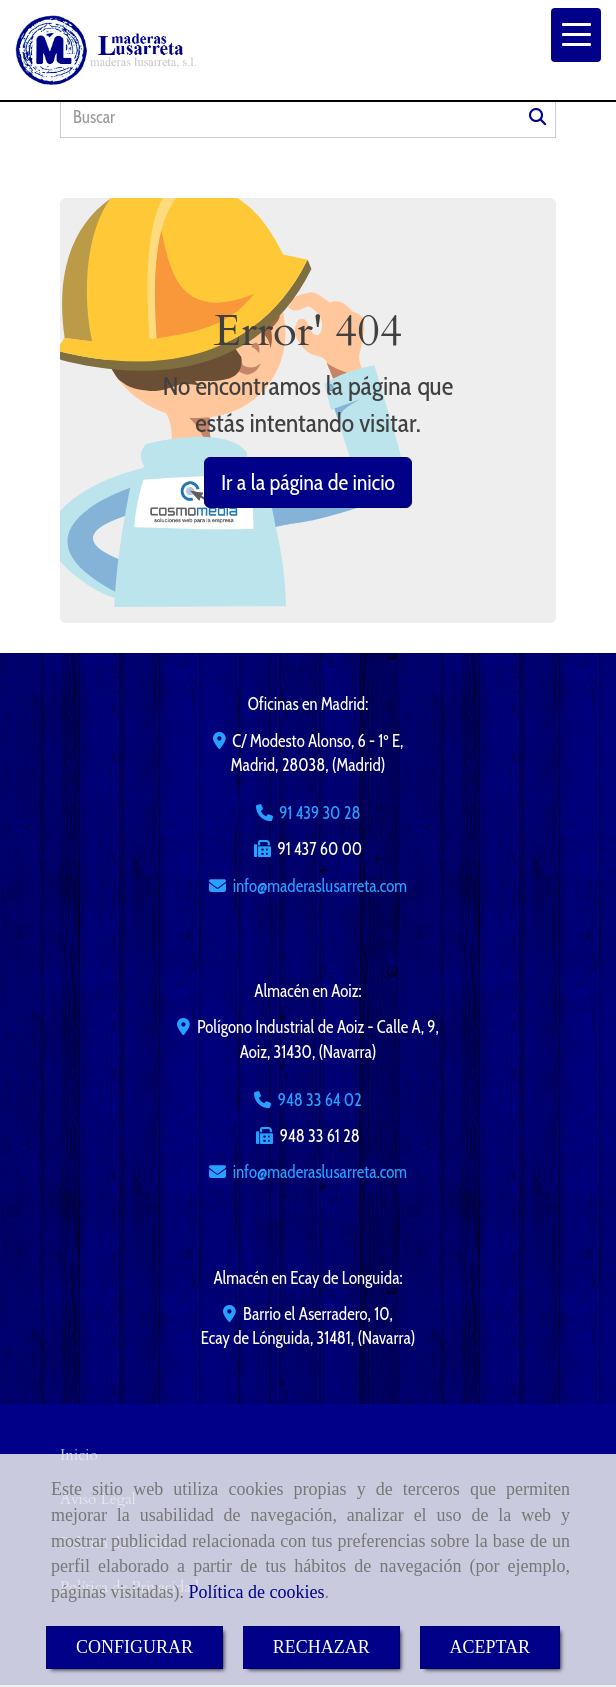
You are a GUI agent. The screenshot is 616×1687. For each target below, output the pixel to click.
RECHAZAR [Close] (321, 1647)
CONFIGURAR (134, 1647)
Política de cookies (256, 1592)
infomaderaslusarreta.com (320, 886)
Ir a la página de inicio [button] (308, 482)
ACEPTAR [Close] (490, 1647)
